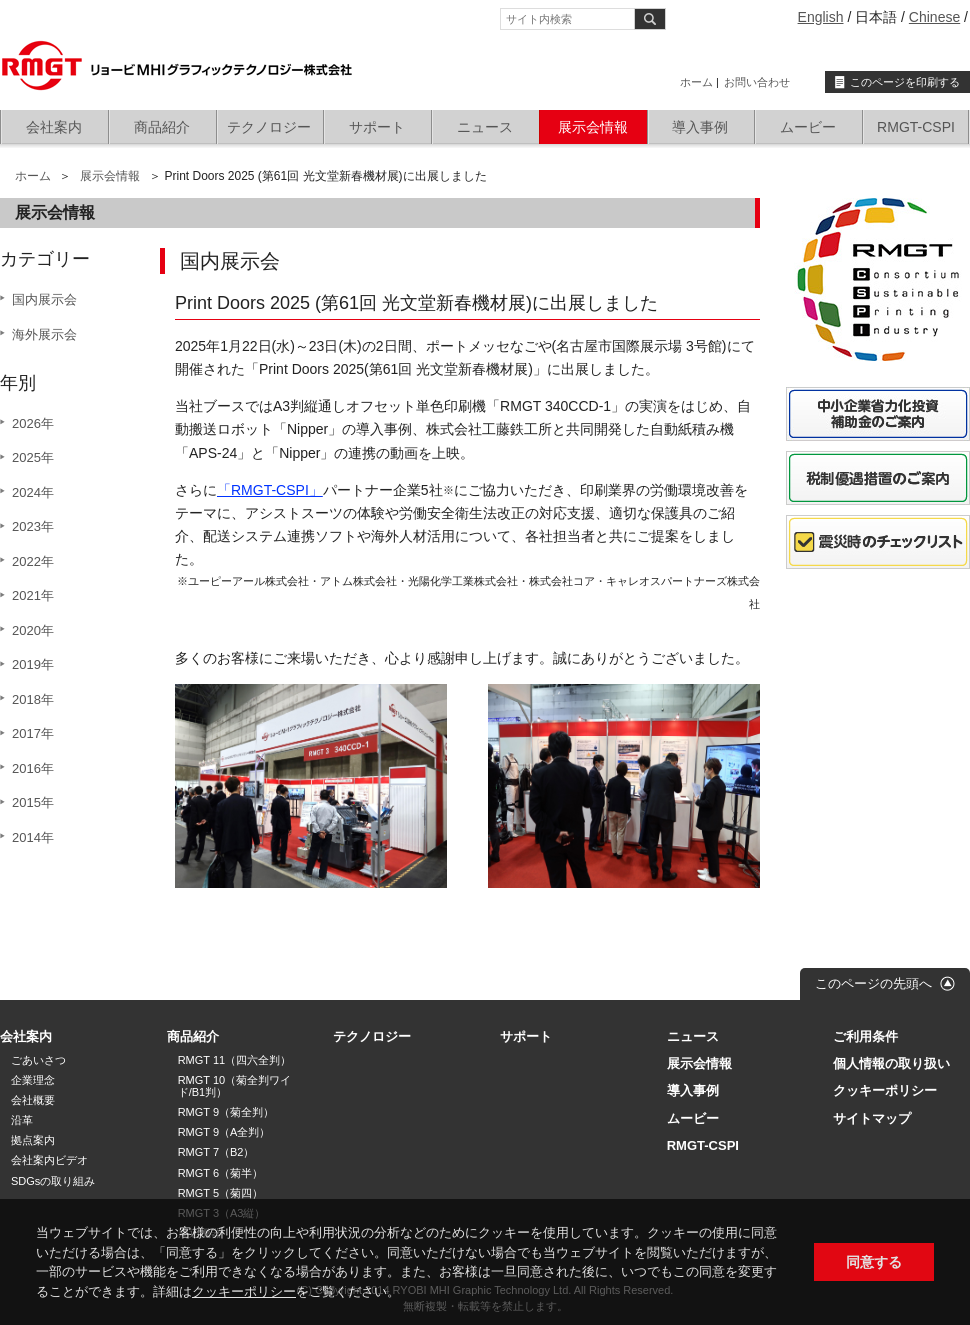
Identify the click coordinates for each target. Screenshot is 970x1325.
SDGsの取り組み (53, 1181)
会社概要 (33, 1100)
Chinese (934, 17)
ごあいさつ (38, 1060)
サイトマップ (872, 1118)
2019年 (33, 664)
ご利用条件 (865, 1036)
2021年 (33, 595)
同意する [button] (874, 1262)
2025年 (33, 457)
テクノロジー (269, 127)
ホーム (696, 82)
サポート (377, 127)
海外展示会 (44, 334)
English (821, 17)
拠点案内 (33, 1140)
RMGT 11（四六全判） (234, 1060)
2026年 (33, 423)
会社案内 (54, 127)
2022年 (33, 561)
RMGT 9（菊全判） (226, 1112)
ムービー (808, 127)
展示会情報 (593, 127)
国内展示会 (44, 299)
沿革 (22, 1120)
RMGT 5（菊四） (220, 1193)
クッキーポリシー (244, 1291)
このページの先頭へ (873, 983)
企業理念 (33, 1080)
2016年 (33, 768)
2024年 (33, 492)
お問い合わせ (757, 82)
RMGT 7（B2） (216, 1152)
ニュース (485, 127)
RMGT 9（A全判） (224, 1132)
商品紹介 (162, 127)
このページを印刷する (905, 82)
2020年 (33, 630)
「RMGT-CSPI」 (270, 490)
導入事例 (700, 127)
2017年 (33, 733)
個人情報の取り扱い (891, 1063)
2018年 (33, 699)
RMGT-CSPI (916, 127)
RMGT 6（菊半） (220, 1173)
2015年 (33, 802)
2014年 (33, 837)
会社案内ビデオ (49, 1160)
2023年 (33, 526)
